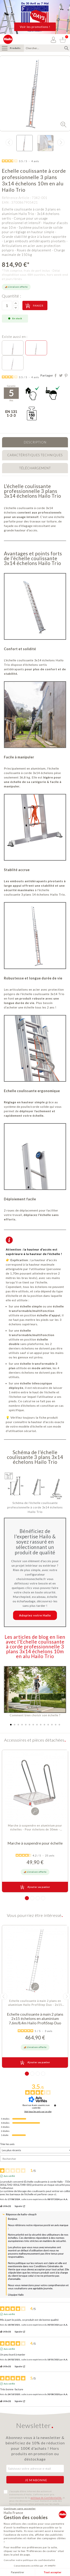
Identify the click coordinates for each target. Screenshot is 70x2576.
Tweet (60, 375)
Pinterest (66, 375)
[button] (35, 26)
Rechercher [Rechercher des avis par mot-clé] (35, 2159)
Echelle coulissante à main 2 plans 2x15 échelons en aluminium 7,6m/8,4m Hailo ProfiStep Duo (35, 2018)
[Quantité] (7, 305)
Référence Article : (16, 198)
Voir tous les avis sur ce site (38, 2111)
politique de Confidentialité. (46, 2497)
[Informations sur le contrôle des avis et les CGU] (55, 2105)
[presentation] (9, 142)
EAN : (6, 202)
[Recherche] (47, 48)
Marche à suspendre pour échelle (35, 1843)
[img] (63, 124)
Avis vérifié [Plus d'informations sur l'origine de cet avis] (9, 2176)
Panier (34, 305)
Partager (55, 375)
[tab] (35, 442)
